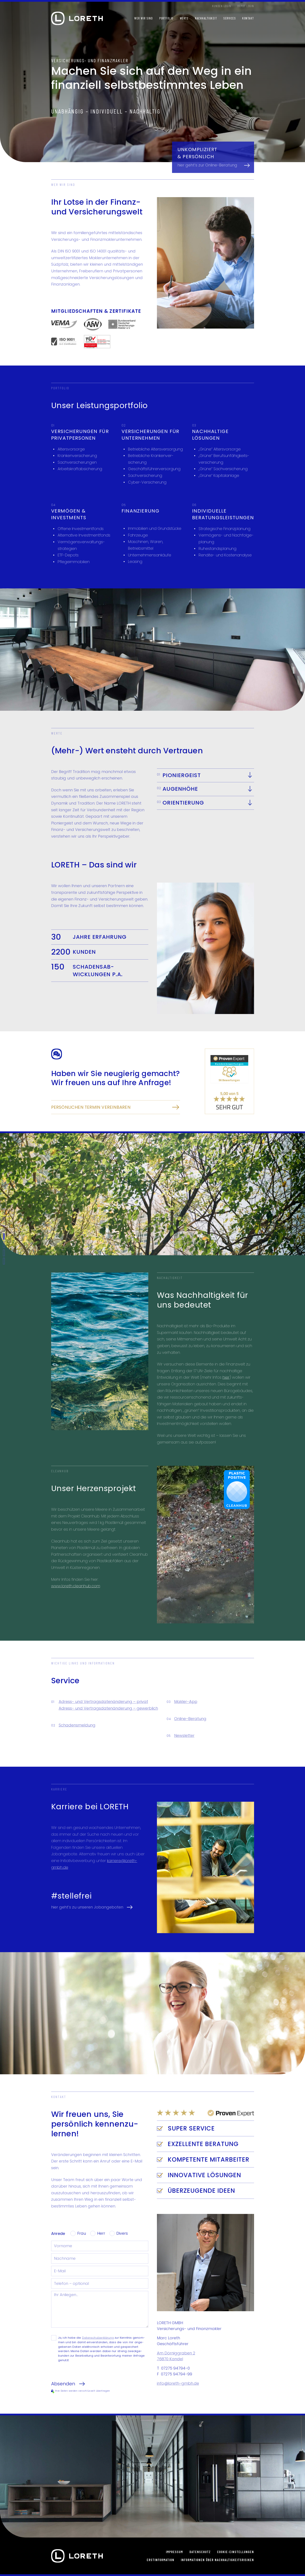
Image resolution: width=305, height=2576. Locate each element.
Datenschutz (200, 2552)
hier (226, 1377)
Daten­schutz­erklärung (98, 2338)
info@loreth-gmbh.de (178, 2383)
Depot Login (245, 6)
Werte (184, 18)
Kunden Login (221, 6)
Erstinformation (160, 2560)
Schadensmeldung (77, 1725)
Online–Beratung (190, 1718)
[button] (205, 775)
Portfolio (166, 18)
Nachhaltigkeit (206, 18)
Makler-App (185, 1701)
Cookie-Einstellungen (235, 2552)
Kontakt (248, 18)
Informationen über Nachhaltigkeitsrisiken (217, 2560)
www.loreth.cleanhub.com (75, 1586)
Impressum (174, 2552)
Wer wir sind (143, 18)
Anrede (58, 2233)
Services (229, 18)
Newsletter (184, 1735)
